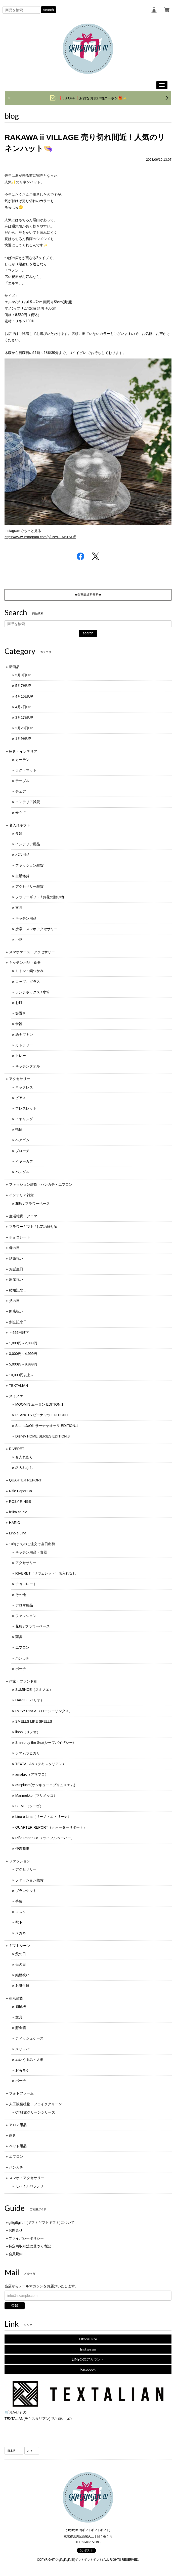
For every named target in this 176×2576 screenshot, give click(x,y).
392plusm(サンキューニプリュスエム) (45, 1785)
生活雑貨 (22, 876)
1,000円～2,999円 (23, 1343)
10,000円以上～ (21, 1375)
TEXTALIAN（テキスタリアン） (40, 1764)
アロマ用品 (24, 1605)
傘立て (20, 813)
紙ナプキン (24, 1035)
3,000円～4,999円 (23, 1354)
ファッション (25, 1616)
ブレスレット (25, 1108)
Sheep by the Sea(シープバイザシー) (44, 1743)
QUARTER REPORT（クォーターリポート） (51, 1827)
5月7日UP (23, 686)
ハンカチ (22, 1658)
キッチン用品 (25, 918)
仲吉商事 (22, 1848)
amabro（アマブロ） (31, 1774)
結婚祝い (16, 1258)
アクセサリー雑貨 (29, 886)
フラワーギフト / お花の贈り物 (39, 897)
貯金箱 (20, 2028)
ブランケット (25, 1891)
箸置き (20, 1013)
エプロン (22, 1647)
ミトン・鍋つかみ (29, 971)
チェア (20, 791)
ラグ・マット (25, 770)
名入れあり (24, 1457)
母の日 (14, 1248)
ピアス (20, 1098)
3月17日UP (24, 717)
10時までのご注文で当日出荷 (32, 1544)
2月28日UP (24, 728)
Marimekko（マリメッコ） (36, 1795)
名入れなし (24, 1468)
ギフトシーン (19, 1946)
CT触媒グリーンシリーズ (35, 2112)
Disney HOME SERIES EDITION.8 (42, 1436)
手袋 (18, 1901)
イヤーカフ (24, 1161)
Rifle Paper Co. (21, 1491)
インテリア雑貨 (27, 802)
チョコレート (19, 1237)
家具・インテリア (23, 751)
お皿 (18, 1003)
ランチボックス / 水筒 (32, 992)
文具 (18, 908)
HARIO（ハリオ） (29, 1700)
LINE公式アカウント (88, 2359)
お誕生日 (16, 1269)
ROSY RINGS (20, 1502)
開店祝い (16, 1311)
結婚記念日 (18, 1290)
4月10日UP (24, 696)
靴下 (18, 1922)
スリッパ (22, 2049)
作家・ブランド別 (23, 1681)
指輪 (18, 1129)
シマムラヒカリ (27, 1753)
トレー (20, 1056)
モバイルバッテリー (31, 2186)
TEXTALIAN (18, 1386)
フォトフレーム (21, 2093)
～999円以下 (19, 1333)
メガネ (20, 1933)
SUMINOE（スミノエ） (34, 1690)
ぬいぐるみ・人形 (29, 2060)
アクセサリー (19, 1079)
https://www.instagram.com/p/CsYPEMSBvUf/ (40, 537)
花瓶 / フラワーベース (32, 1204)
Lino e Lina (17, 1533)
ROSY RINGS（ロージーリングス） (44, 1711)
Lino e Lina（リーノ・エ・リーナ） (43, 1817)
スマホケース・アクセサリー (32, 952)
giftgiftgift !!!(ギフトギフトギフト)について (42, 2223)
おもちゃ (22, 2070)
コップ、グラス (27, 982)
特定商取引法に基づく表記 (30, 2246)
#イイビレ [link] (78, 353)
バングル (22, 1172)
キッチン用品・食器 (25, 963)
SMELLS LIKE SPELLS (33, 1721)
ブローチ (22, 1151)
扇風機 (20, 2007)
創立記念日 (18, 1322)
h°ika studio (18, 1512)
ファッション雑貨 (29, 865)
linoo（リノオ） (27, 1732)
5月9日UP (23, 675)
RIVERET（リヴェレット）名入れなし (45, 1573)
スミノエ (16, 1396)
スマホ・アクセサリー (26, 2178)
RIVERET (16, 1449)
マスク (20, 1912)
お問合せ (16, 2230)
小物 (18, 939)
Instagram (88, 2349)
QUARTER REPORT (25, 1480)
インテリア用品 (27, 844)
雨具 (18, 1637)
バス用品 (22, 855)
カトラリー (24, 1045)
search (48, 10)
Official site (88, 2339)
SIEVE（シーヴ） (29, 1806)
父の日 (14, 1301)
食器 (18, 833)
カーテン (22, 760)
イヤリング (24, 1119)
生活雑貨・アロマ (23, 1216)
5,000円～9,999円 (23, 1364)
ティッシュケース (29, 2038)
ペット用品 (18, 2146)
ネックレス (24, 1087)
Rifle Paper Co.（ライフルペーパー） (44, 1838)
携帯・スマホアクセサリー (36, 929)
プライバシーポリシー (26, 2238)
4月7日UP (23, 707)
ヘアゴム (22, 1140)
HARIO (14, 1523)
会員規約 (16, 2254)
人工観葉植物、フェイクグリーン (35, 2104)
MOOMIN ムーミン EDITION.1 (39, 1404)
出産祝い (16, 1280)
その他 (20, 1595)
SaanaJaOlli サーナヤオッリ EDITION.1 (46, 1426)
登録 (14, 2306)
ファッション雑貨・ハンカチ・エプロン (40, 1184)
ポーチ (20, 1669)
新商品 (14, 667)
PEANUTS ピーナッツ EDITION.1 (42, 1415)
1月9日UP (23, 739)
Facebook (88, 2369)
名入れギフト (19, 825)
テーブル (22, 781)
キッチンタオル (27, 1066)
